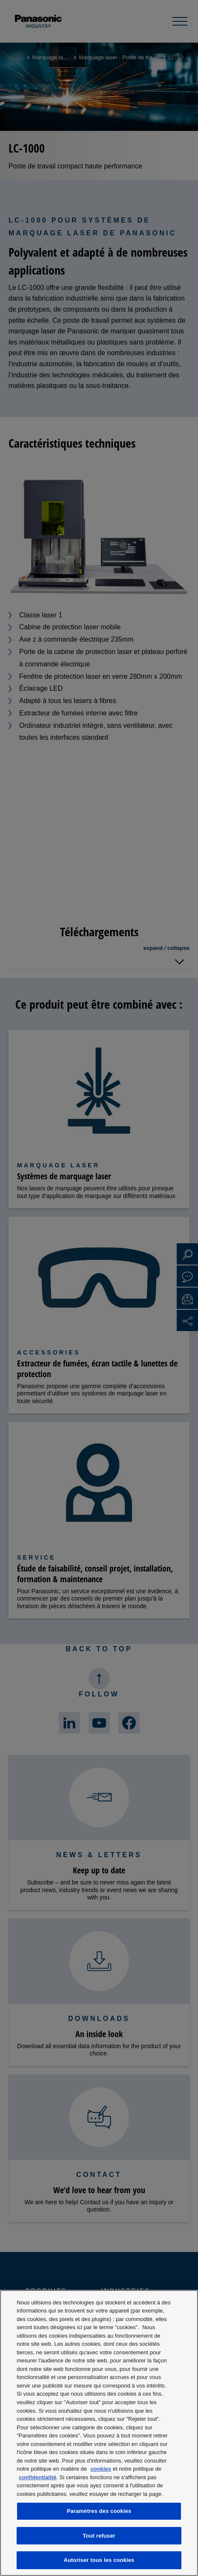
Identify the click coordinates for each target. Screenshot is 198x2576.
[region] (99, 2433)
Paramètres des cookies (99, 2511)
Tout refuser (99, 2536)
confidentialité (37, 2477)
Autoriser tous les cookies (99, 2560)
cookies (101, 2469)
